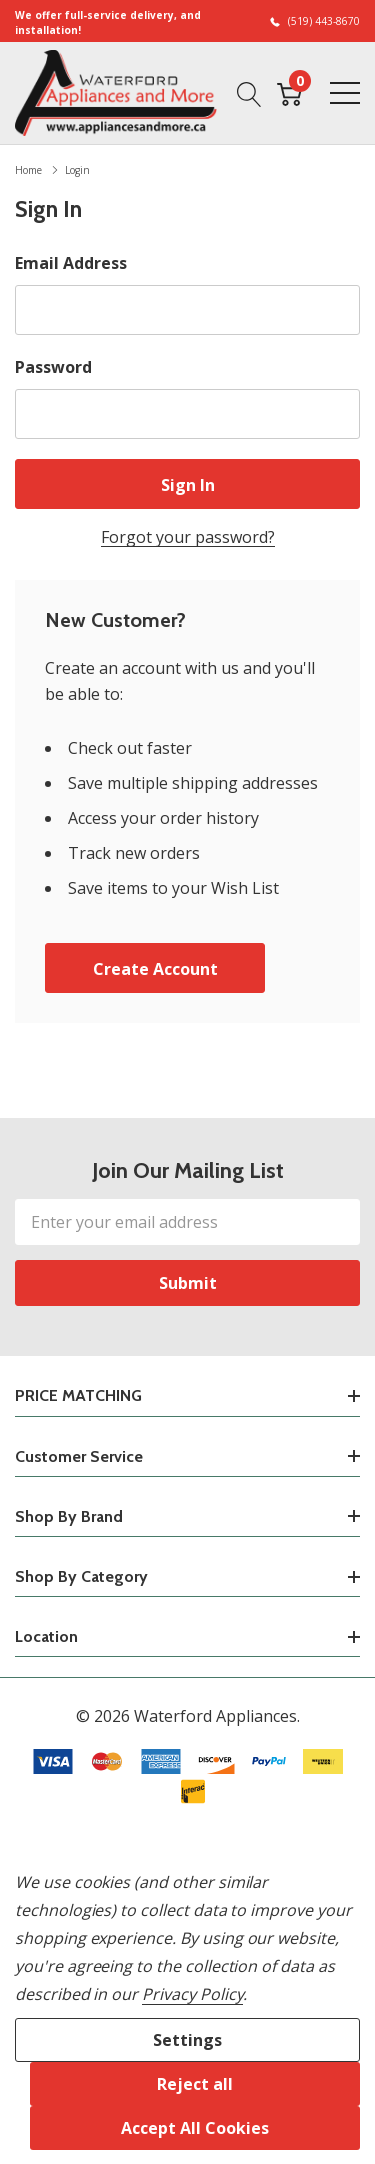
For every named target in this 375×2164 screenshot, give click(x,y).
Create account (155, 969)
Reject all (195, 2084)
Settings (187, 2040)
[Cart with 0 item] (289, 93)
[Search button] (249, 93)
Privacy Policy (192, 1994)
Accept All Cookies (195, 2128)
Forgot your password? (188, 537)
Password (53, 367)
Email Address (71, 263)
